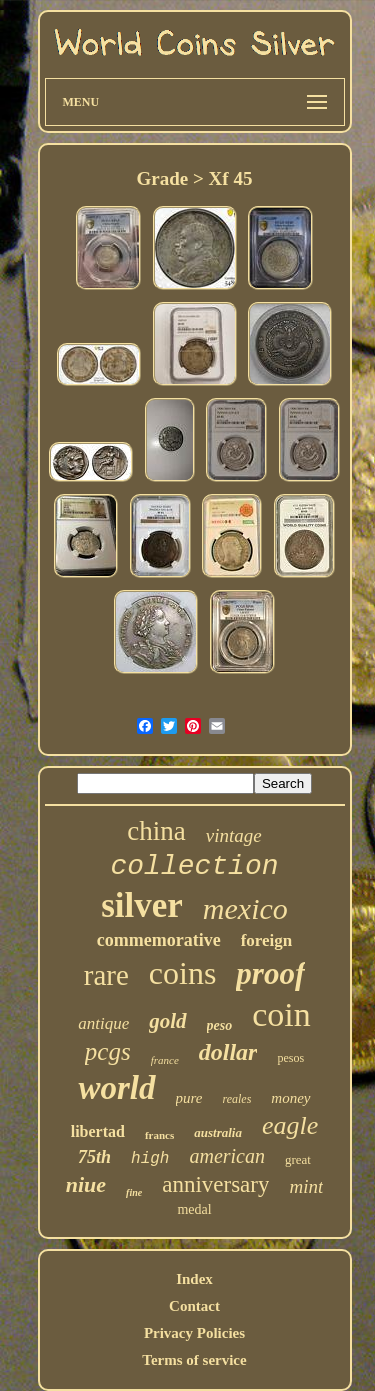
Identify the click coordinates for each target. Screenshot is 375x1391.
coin (281, 1014)
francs (159, 1135)
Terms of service (194, 1360)
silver (142, 905)
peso (220, 1025)
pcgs (108, 1051)
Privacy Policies (194, 1333)
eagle (290, 1125)
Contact (194, 1306)
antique (103, 1023)
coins (183, 973)
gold (167, 1021)
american (227, 1156)
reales (236, 1099)
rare (106, 975)
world (116, 1088)
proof (270, 973)
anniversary (215, 1184)
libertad (98, 1131)
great (298, 1159)
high (150, 1159)
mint (306, 1186)
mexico (245, 908)
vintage (234, 835)
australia (218, 1132)
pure (189, 1098)
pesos (290, 1058)
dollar (228, 1052)
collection (194, 866)
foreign (267, 940)
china (156, 831)
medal (194, 1209)
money (290, 1098)
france (165, 1060)
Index (194, 1279)
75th (94, 1157)
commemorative (159, 940)
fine (134, 1192)
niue (86, 1184)
